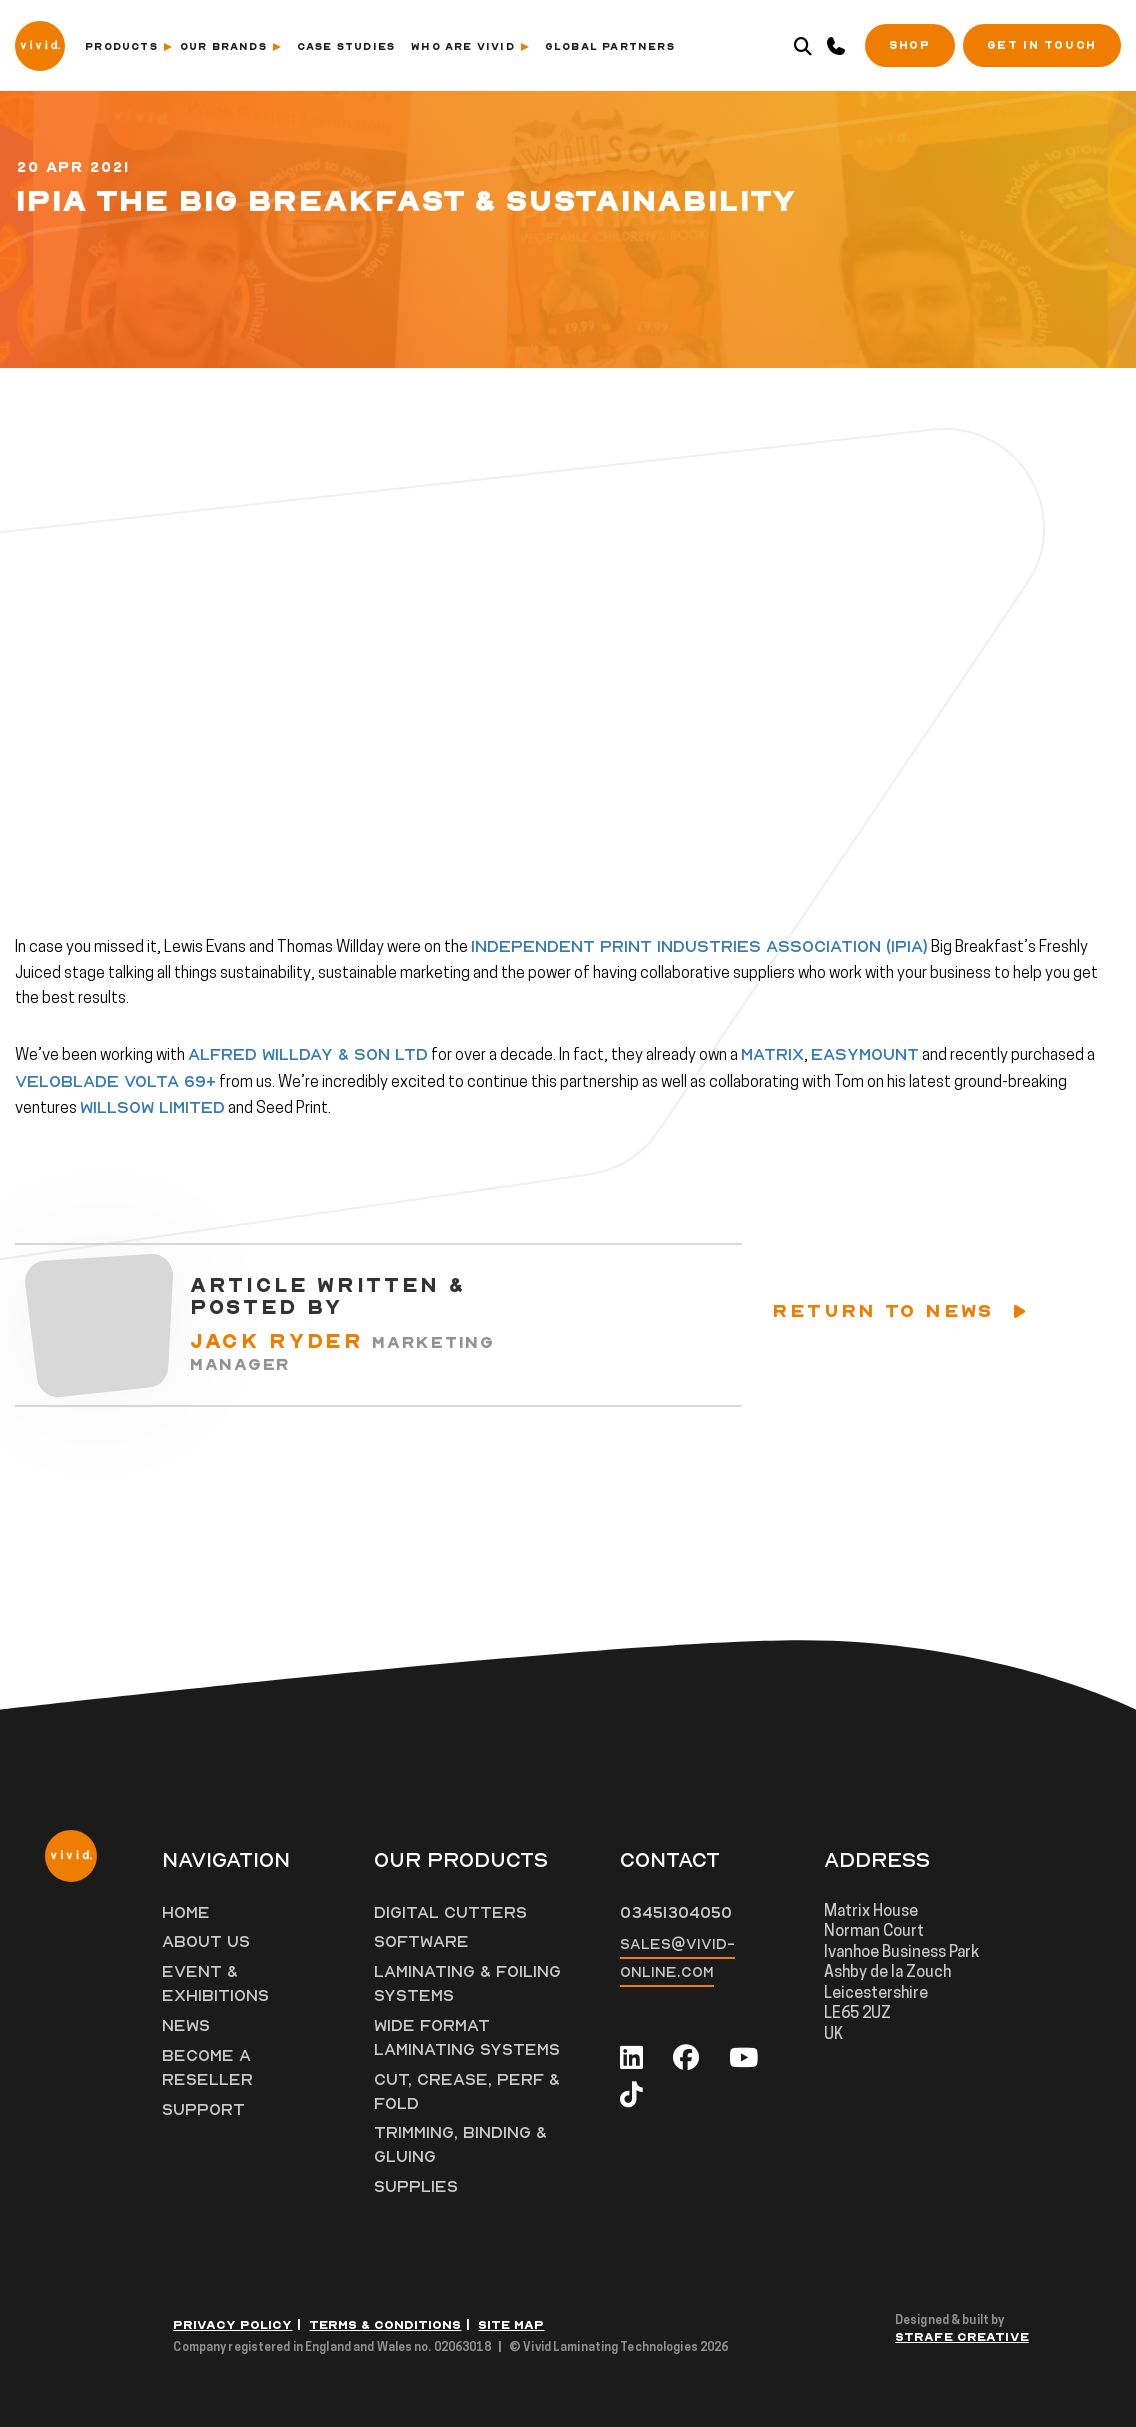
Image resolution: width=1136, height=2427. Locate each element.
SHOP (909, 46)
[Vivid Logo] (40, 44)
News (186, 2026)
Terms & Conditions (385, 2325)
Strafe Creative (962, 2337)
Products (128, 47)
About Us (206, 1942)
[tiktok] (631, 2096)
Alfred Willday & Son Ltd (308, 1055)
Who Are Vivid (470, 47)
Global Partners (610, 47)
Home (186, 1913)
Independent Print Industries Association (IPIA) (699, 947)
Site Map (511, 2325)
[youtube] (743, 2058)
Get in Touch (1042, 46)
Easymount (865, 1055)
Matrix (772, 1055)
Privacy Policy (232, 2325)
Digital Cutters (451, 1913)
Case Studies (346, 47)
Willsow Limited (152, 1108)
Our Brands (230, 47)
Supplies (417, 2187)
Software (422, 1942)
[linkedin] (631, 2058)
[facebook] (686, 2058)
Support (204, 2110)
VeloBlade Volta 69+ (115, 1082)
